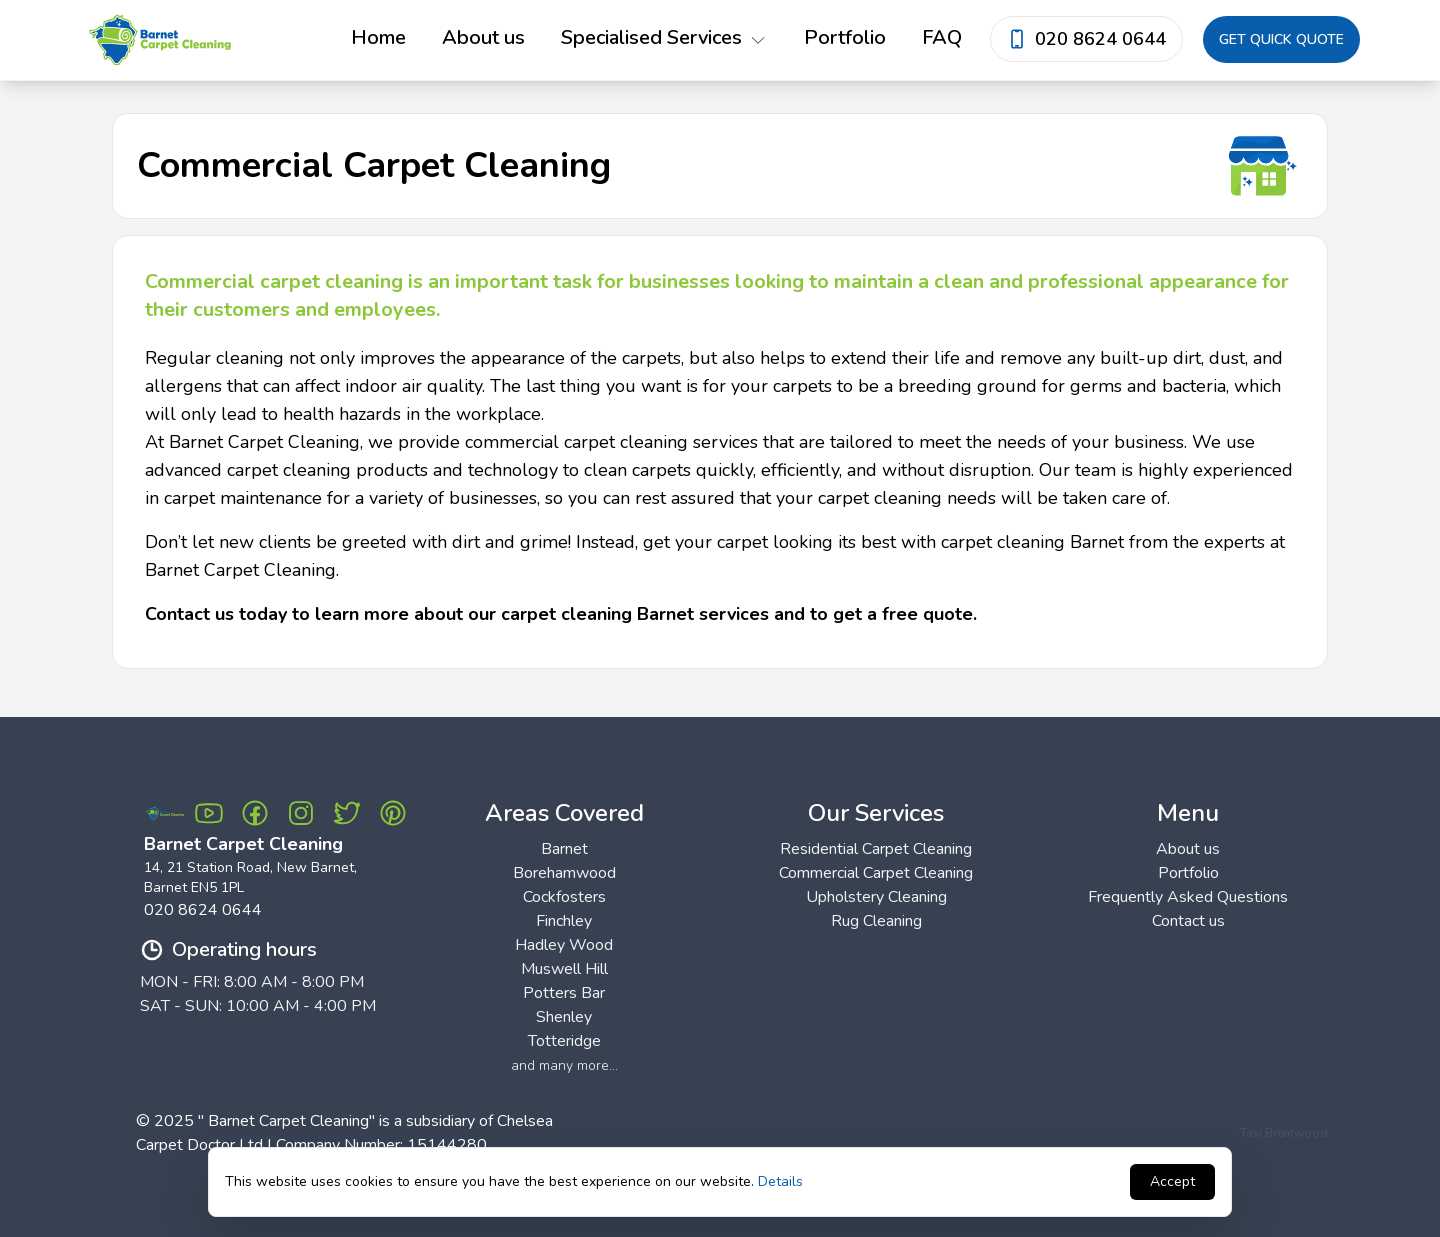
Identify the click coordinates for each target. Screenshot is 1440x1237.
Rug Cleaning (876, 921)
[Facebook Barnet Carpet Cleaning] (255, 813)
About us (483, 37)
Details (780, 1181)
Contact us (1188, 921)
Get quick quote (1281, 39)
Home (378, 37)
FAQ (942, 37)
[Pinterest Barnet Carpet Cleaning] (393, 813)
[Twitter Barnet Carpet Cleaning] (347, 813)
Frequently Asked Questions (1188, 897)
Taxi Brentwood (1284, 1133)
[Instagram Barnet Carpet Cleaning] (301, 813)
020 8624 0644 (203, 910)
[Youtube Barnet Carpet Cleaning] (209, 813)
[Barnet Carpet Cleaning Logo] (165, 813)
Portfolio (845, 37)
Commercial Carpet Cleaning (876, 873)
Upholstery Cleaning (876, 897)
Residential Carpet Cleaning (876, 849)
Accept (1172, 1181)
